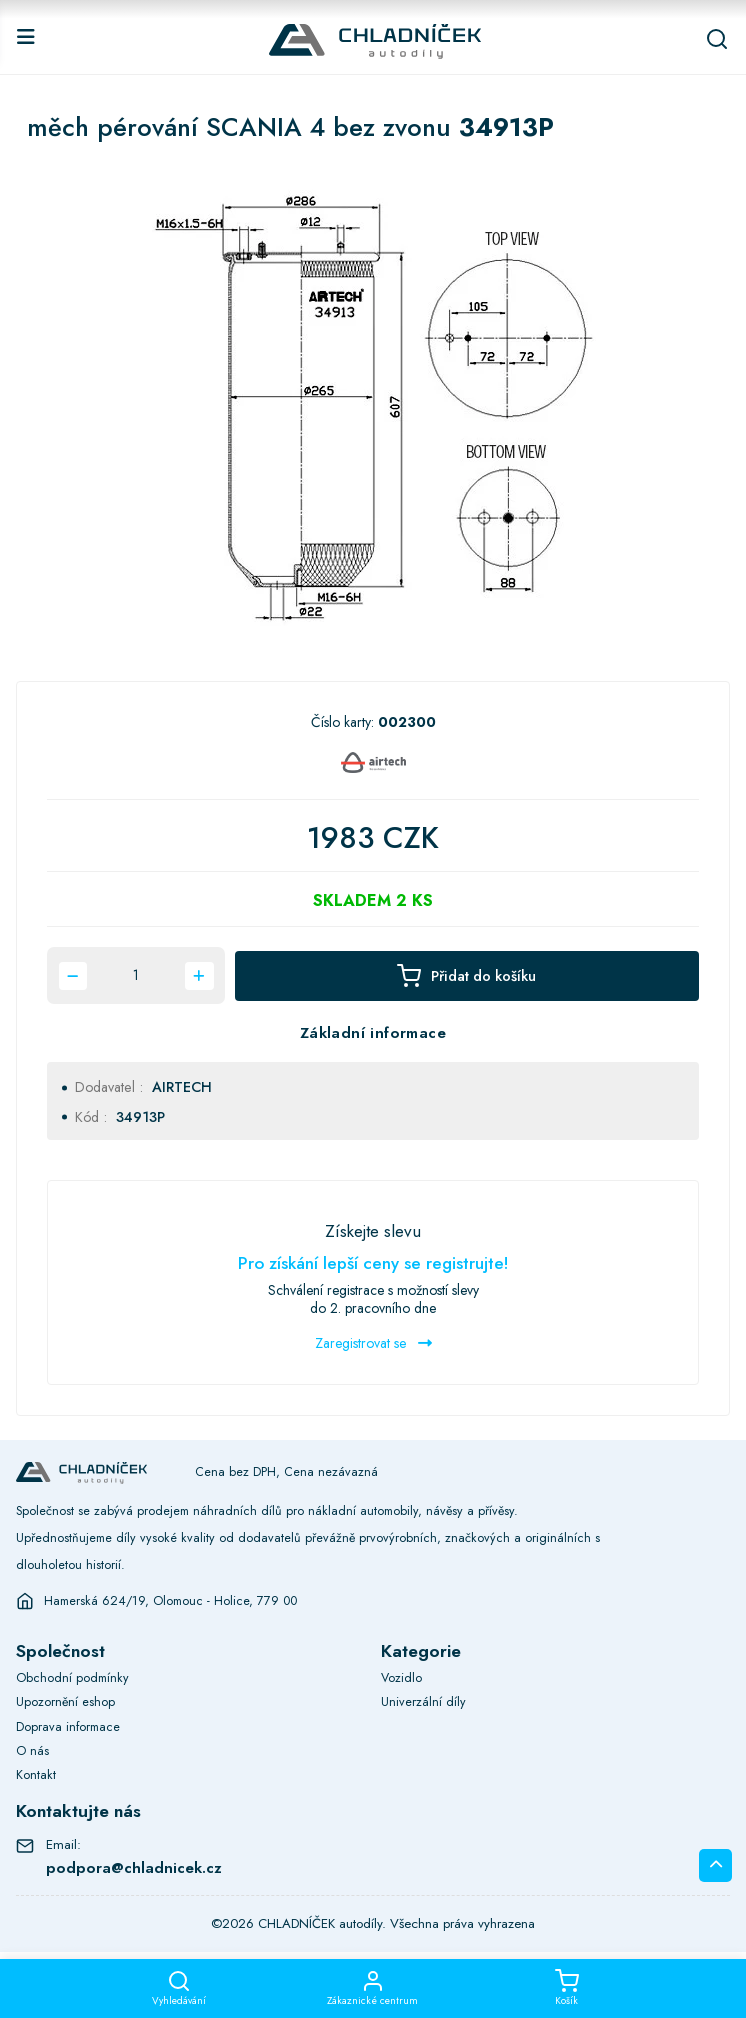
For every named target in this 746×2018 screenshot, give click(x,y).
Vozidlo (401, 1678)
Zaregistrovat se (373, 1343)
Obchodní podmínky (72, 1678)
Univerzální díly (423, 1702)
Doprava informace (68, 1727)
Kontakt (36, 1775)
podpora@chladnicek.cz (134, 1868)
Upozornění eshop (65, 1702)
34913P (140, 1117)
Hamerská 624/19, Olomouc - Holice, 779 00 (170, 1601)
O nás (32, 1751)
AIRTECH (182, 1087)
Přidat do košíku (466, 975)
